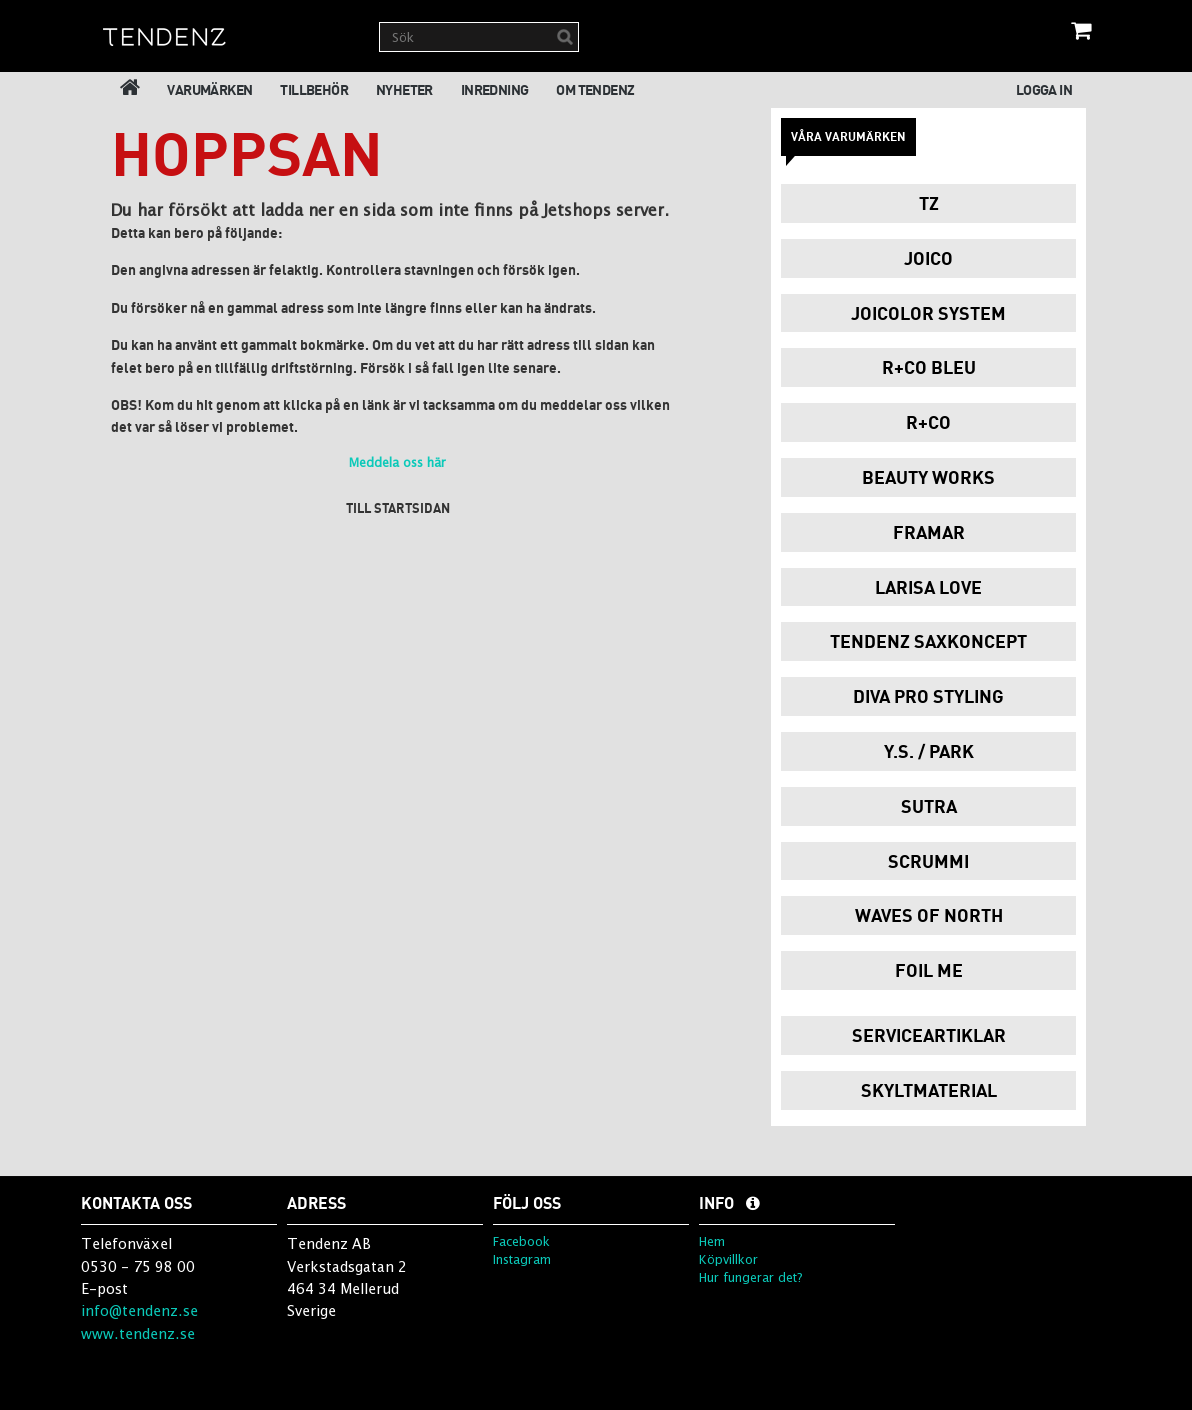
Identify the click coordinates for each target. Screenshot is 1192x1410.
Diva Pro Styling (928, 696)
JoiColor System (928, 313)
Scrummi (928, 861)
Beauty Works (928, 477)
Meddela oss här (397, 462)
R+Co (928, 422)
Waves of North (929, 915)
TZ (929, 203)
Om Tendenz (595, 89)
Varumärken (209, 89)
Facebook (521, 1241)
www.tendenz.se (138, 1333)
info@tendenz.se (139, 1310)
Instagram (522, 1259)
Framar (929, 532)
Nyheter (404, 89)
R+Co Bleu (929, 367)
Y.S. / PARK (929, 751)
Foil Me (929, 970)
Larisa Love (928, 587)
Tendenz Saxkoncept (928, 641)
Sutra (929, 806)
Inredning (495, 89)
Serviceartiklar (929, 1035)
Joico (928, 258)
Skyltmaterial (929, 1090)
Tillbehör (314, 89)
